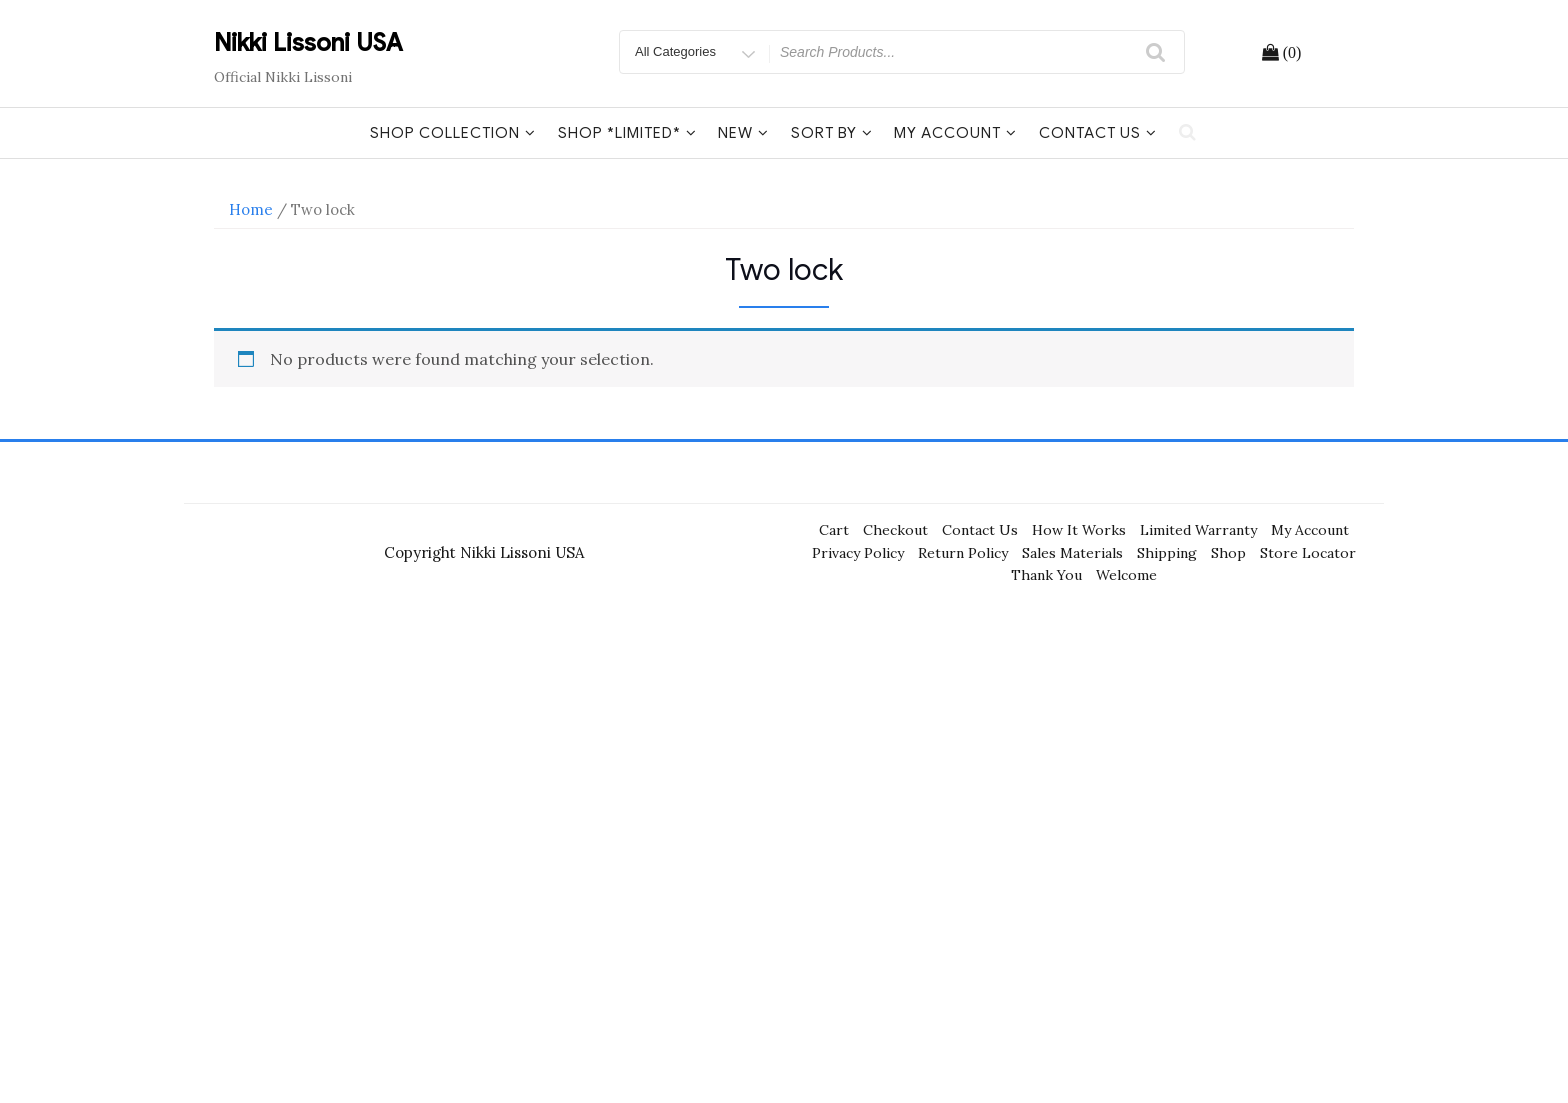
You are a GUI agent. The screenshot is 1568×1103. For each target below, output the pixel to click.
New (743, 133)
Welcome (1126, 575)
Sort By (832, 133)
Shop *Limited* (627, 133)
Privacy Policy (858, 553)
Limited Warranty (1198, 530)
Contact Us (1098, 133)
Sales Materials (1072, 553)
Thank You (1046, 575)
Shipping (1167, 553)
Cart (834, 530)
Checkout (895, 530)
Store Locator (1308, 553)
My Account (955, 133)
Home (251, 209)
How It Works (1079, 530)
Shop (1228, 553)
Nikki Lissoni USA (308, 43)
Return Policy (963, 553)
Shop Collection (453, 133)
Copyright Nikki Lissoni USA (484, 552)
